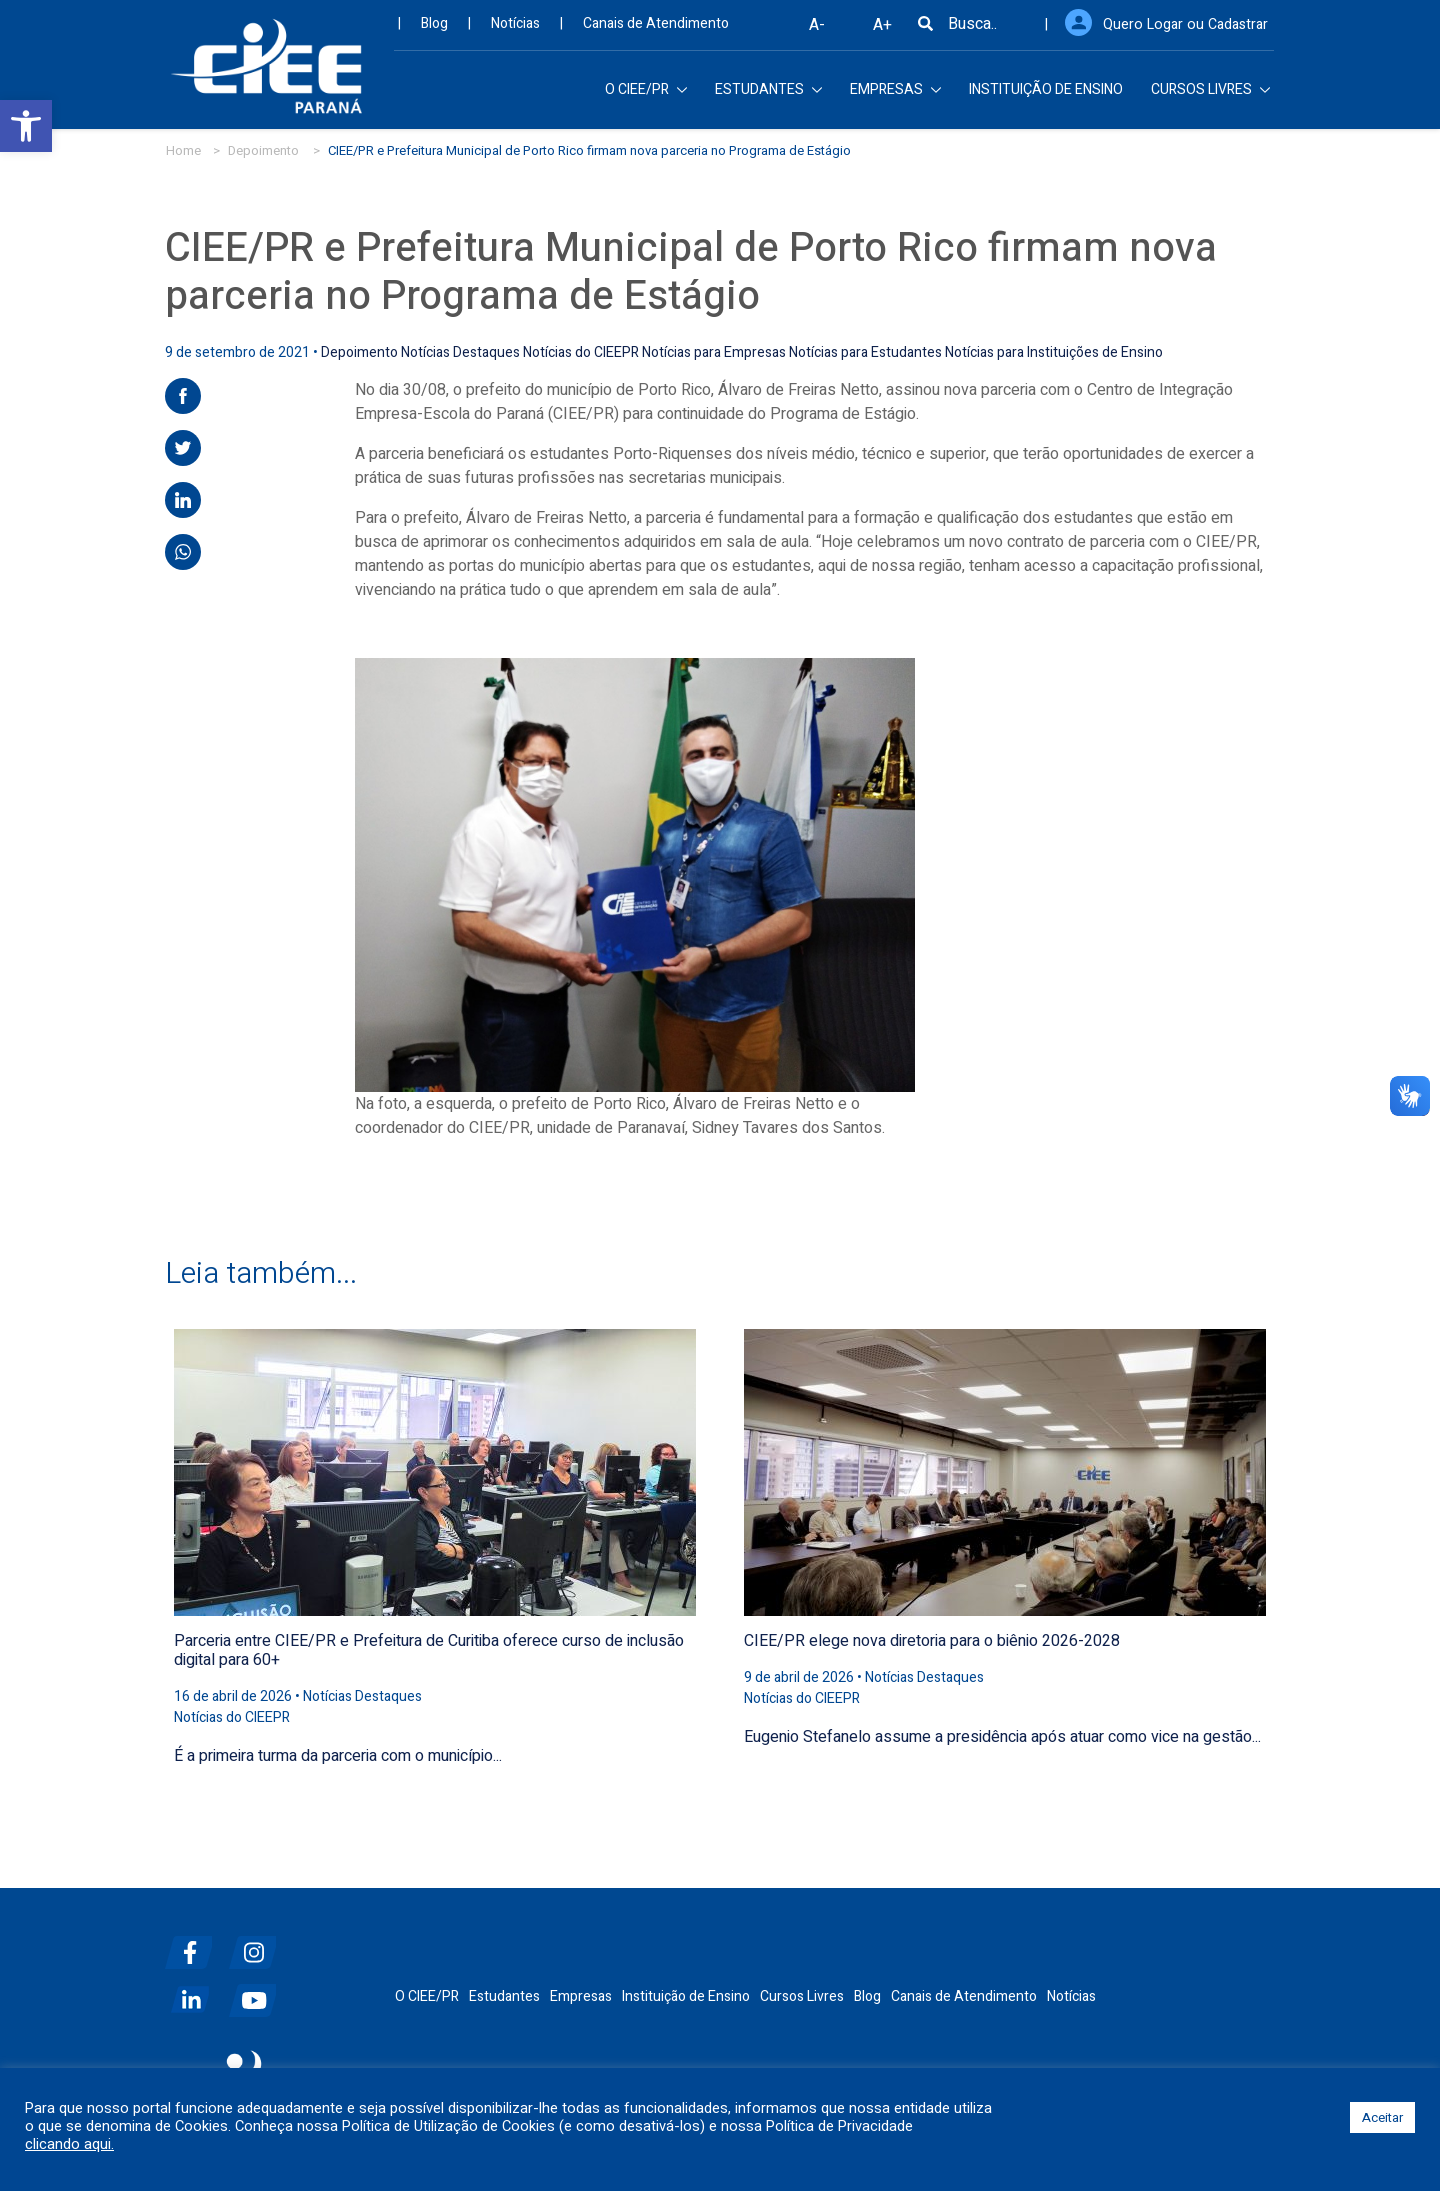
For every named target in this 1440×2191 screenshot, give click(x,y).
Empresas (581, 1995)
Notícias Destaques (460, 351)
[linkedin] (195, 1991)
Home (183, 149)
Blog (434, 29)
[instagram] (259, 1943)
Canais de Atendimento (656, 29)
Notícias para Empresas (714, 351)
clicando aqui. (69, 2145)
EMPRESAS (895, 94)
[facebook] (195, 1943)
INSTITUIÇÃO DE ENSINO (1046, 94)
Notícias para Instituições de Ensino (1054, 351)
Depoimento (263, 149)
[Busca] (932, 30)
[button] (26, 126)
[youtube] (259, 1991)
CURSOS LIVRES (1210, 94)
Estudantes (504, 1995)
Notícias (515, 29)
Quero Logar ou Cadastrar (1189, 29)
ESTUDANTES (768, 94)
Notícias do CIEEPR (581, 351)
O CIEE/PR (646, 94)
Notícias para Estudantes (865, 351)
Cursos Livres (802, 1995)
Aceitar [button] (1382, 2117)
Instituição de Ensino (686, 1995)
